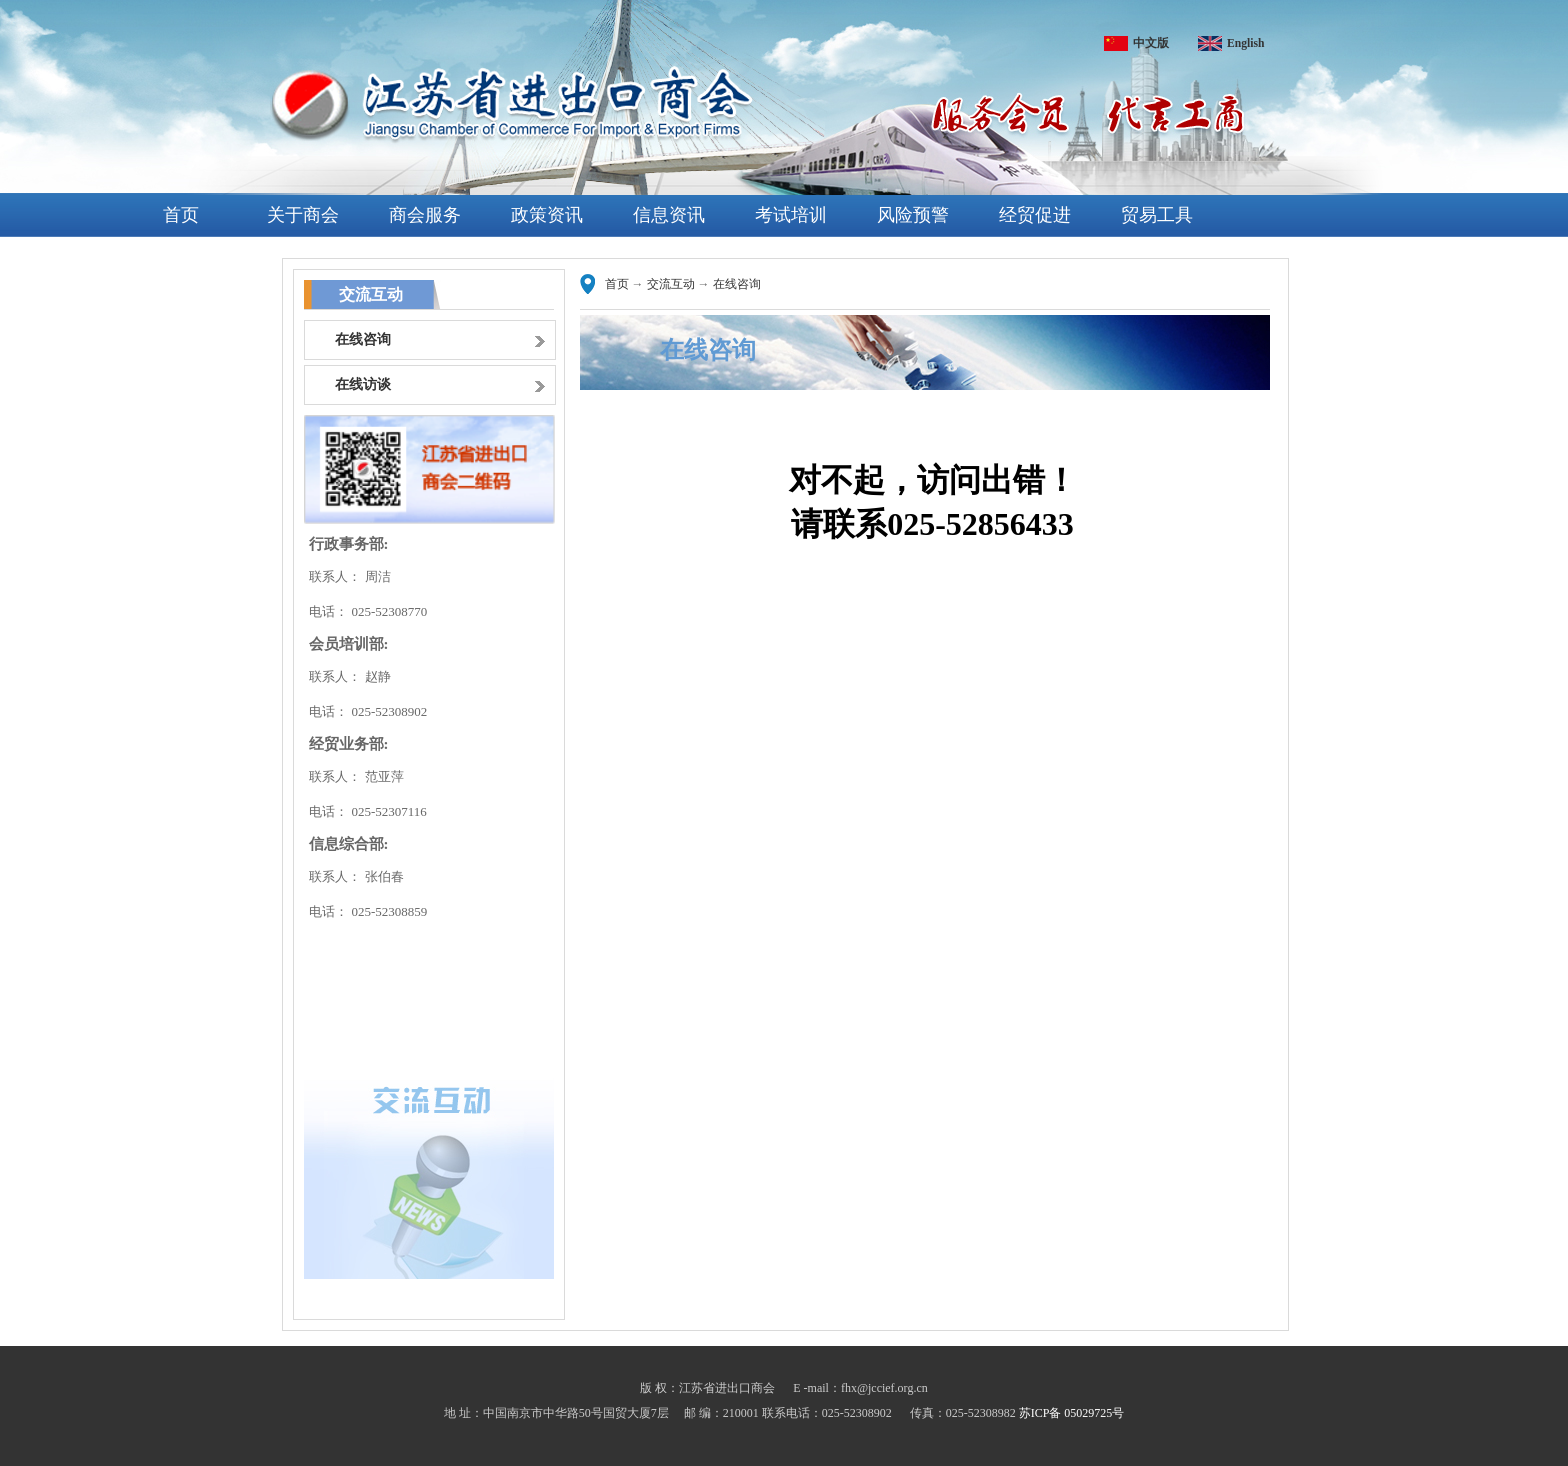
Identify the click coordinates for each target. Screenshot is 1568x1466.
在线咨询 (737, 284)
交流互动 (671, 284)
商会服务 (425, 215)
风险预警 (913, 215)
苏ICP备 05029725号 (1072, 1413)
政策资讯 (547, 215)
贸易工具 (1157, 215)
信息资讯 (669, 215)
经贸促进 (1035, 215)
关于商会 (303, 215)
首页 (181, 215)
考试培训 (791, 215)
